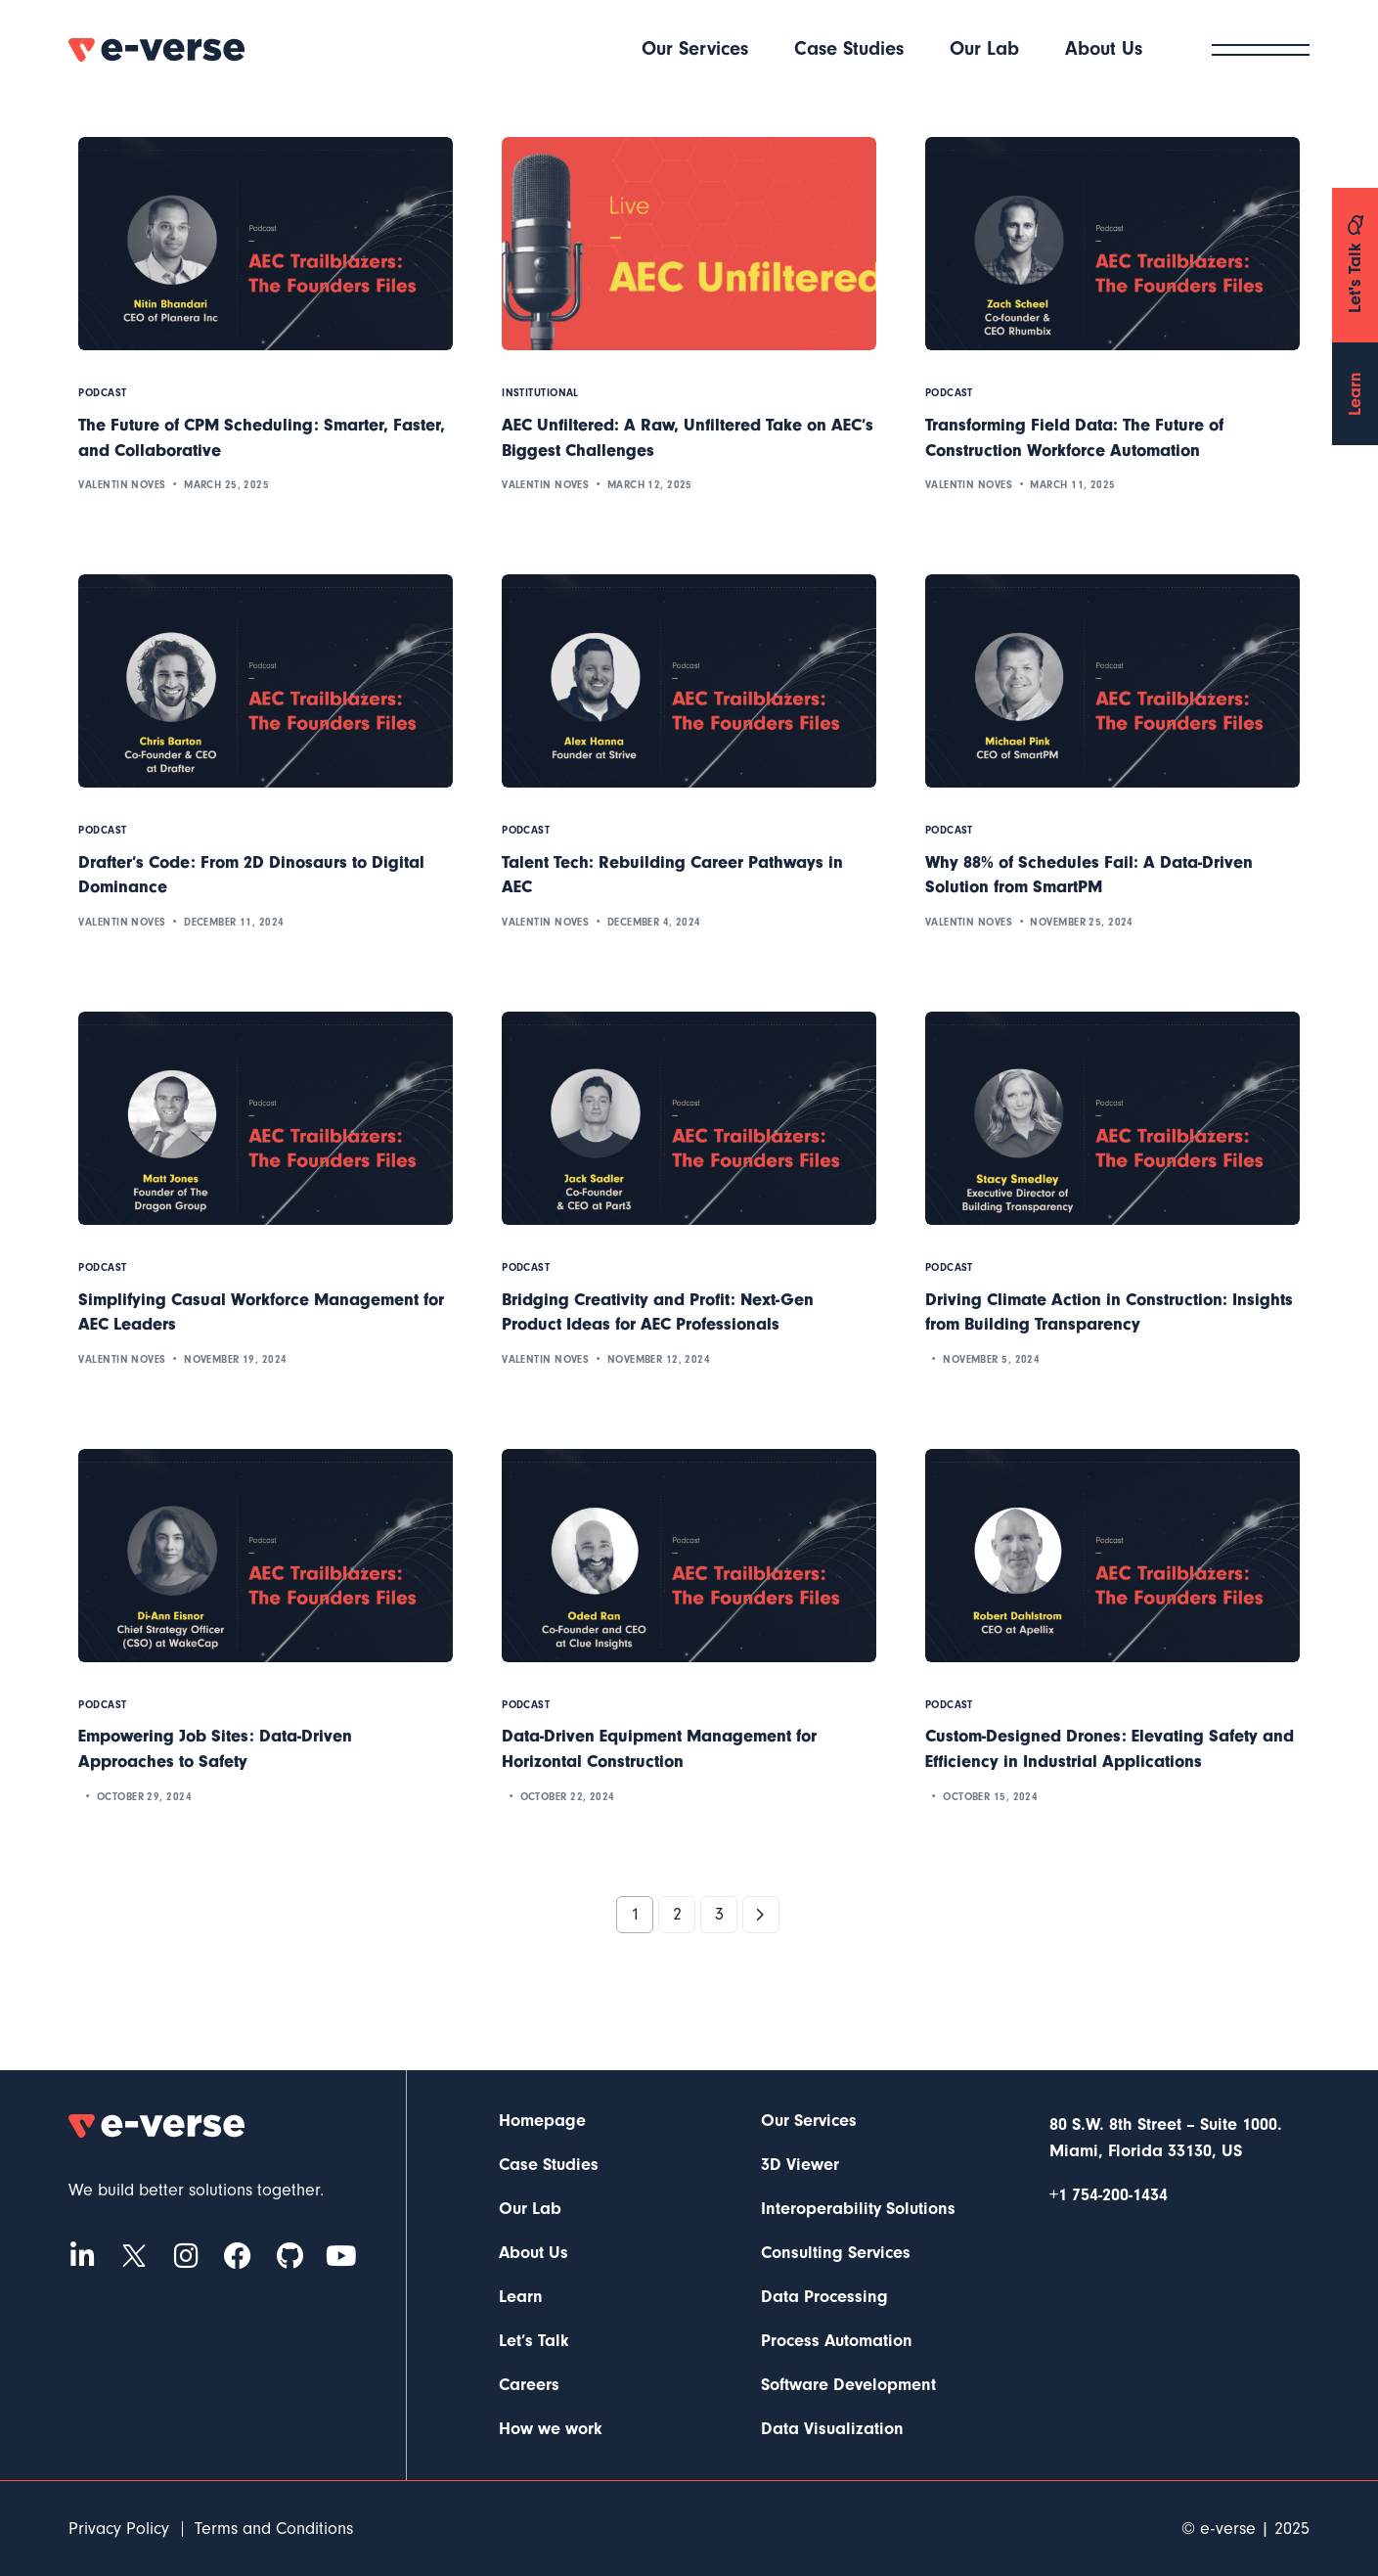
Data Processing (824, 2297)
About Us (533, 2253)
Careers (529, 2385)
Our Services (809, 2121)
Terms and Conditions (274, 2528)
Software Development (848, 2385)
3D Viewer (800, 2165)
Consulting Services (836, 2253)
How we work (550, 2429)
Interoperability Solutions (858, 2209)
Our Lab (530, 2209)
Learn (521, 2297)
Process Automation (836, 2341)
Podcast (102, 392)
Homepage (542, 2121)
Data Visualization (832, 2429)
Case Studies (549, 2165)
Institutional (540, 392)
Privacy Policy (118, 2528)
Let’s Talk (534, 2341)
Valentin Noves (121, 484)
